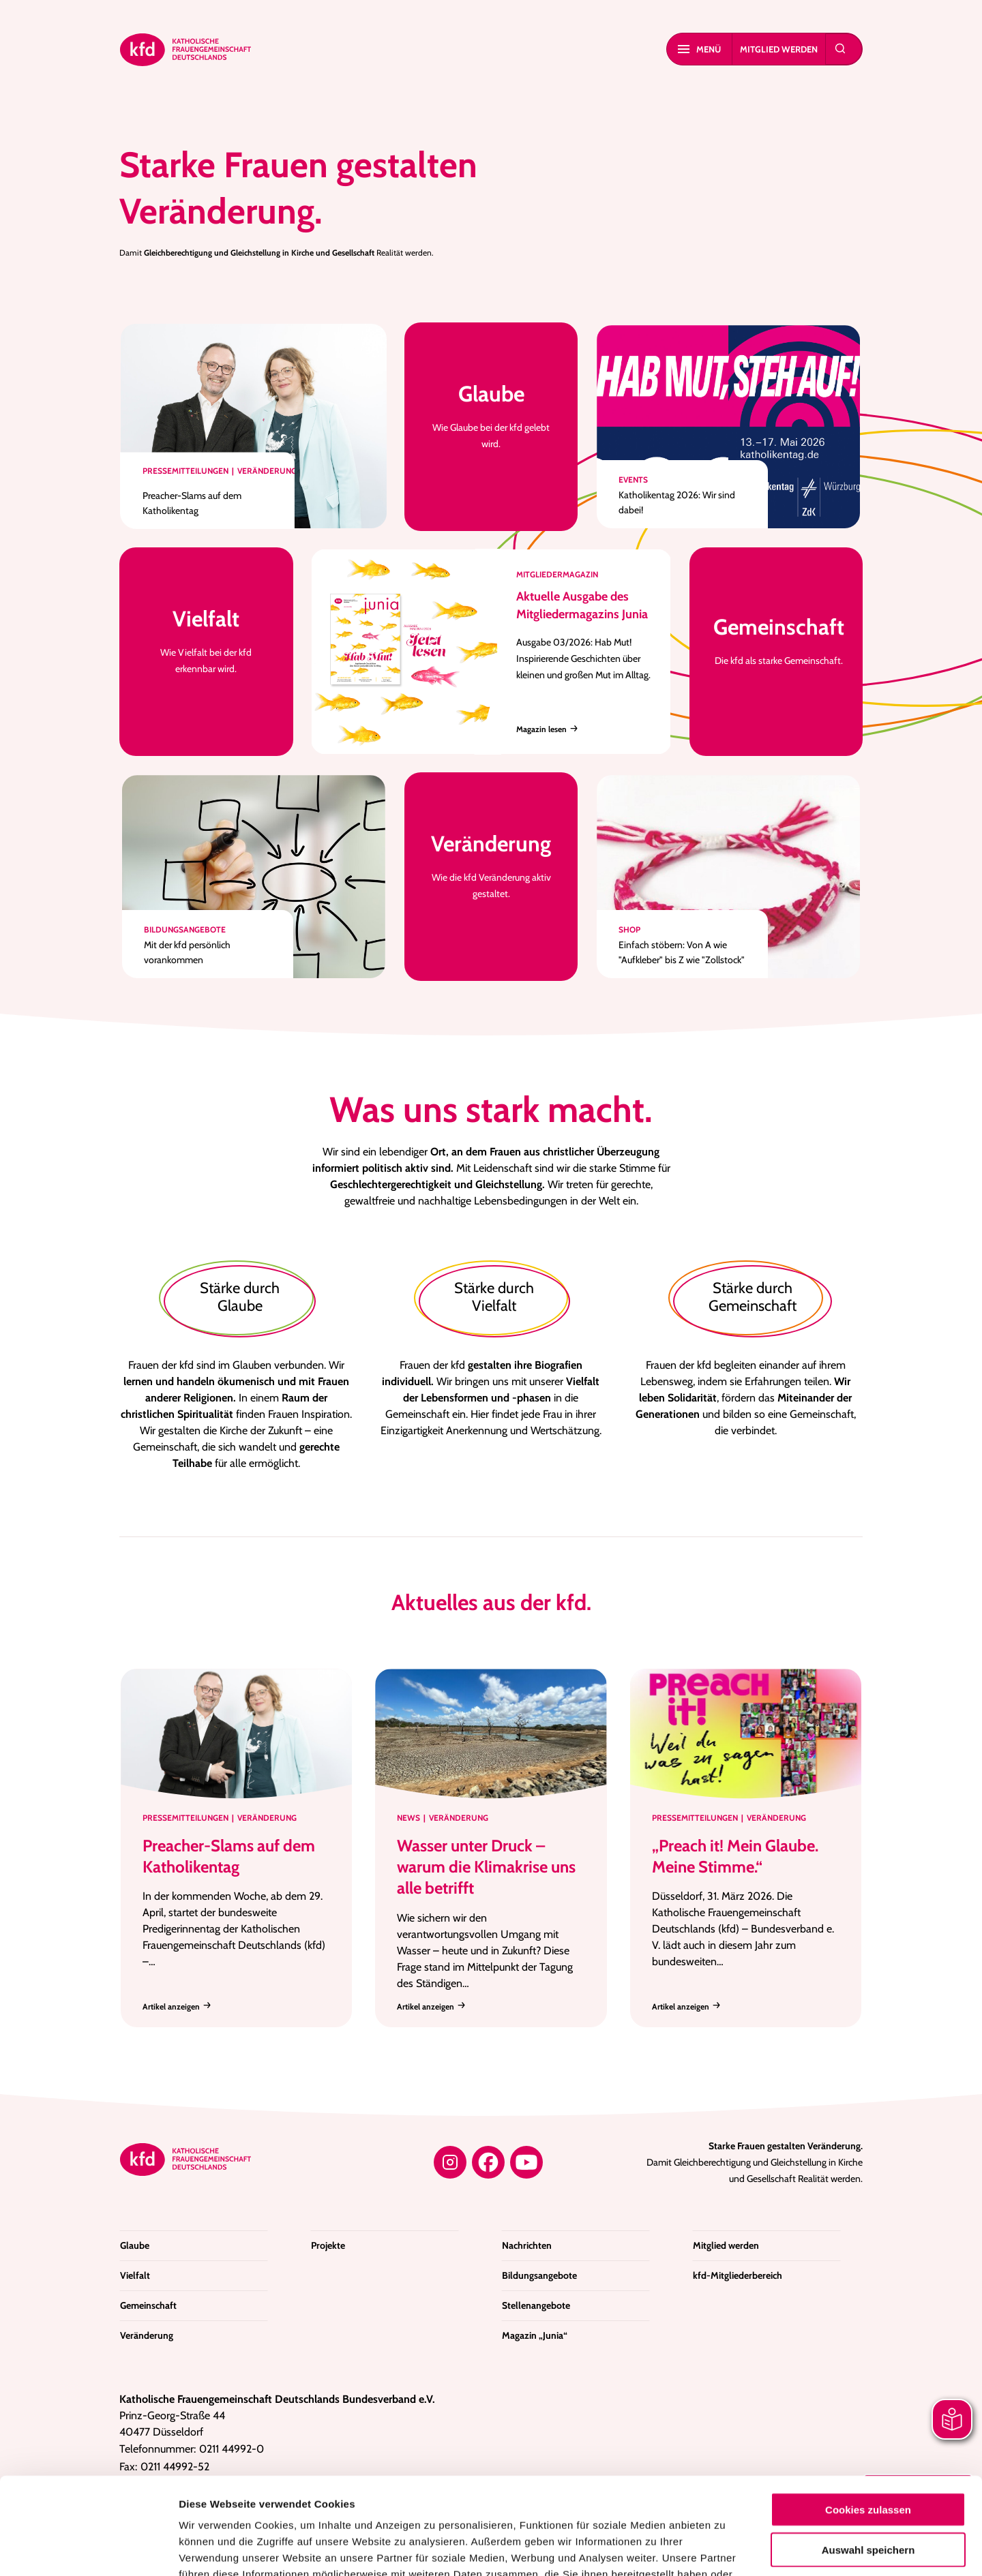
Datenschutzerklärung (552, 2494)
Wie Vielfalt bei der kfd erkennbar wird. (206, 640)
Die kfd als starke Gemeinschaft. (778, 640)
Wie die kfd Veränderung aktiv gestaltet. (491, 865)
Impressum (649, 2494)
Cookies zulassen (868, 2413)
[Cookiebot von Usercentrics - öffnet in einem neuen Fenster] (88, 2549)
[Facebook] (488, 2162)
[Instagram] (450, 2162)
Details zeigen (725, 2549)
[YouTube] (526, 2162)
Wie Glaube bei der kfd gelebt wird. (491, 415)
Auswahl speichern (868, 2453)
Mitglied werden (779, 49)
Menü (699, 49)
